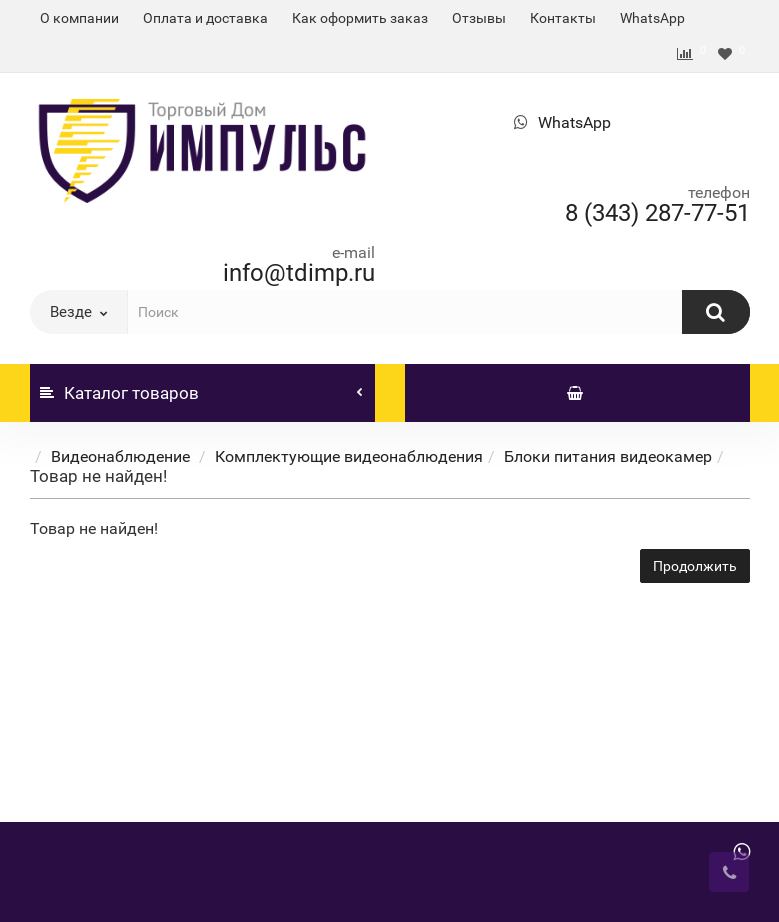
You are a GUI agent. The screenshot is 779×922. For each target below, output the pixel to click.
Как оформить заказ (360, 18)
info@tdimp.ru (299, 273)
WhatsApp (652, 18)
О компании (79, 18)
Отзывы (479, 18)
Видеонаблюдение (122, 456)
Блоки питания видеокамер (608, 456)
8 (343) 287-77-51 (657, 213)
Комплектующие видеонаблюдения (349, 456)
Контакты (563, 18)
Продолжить (695, 566)
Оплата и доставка (205, 18)
